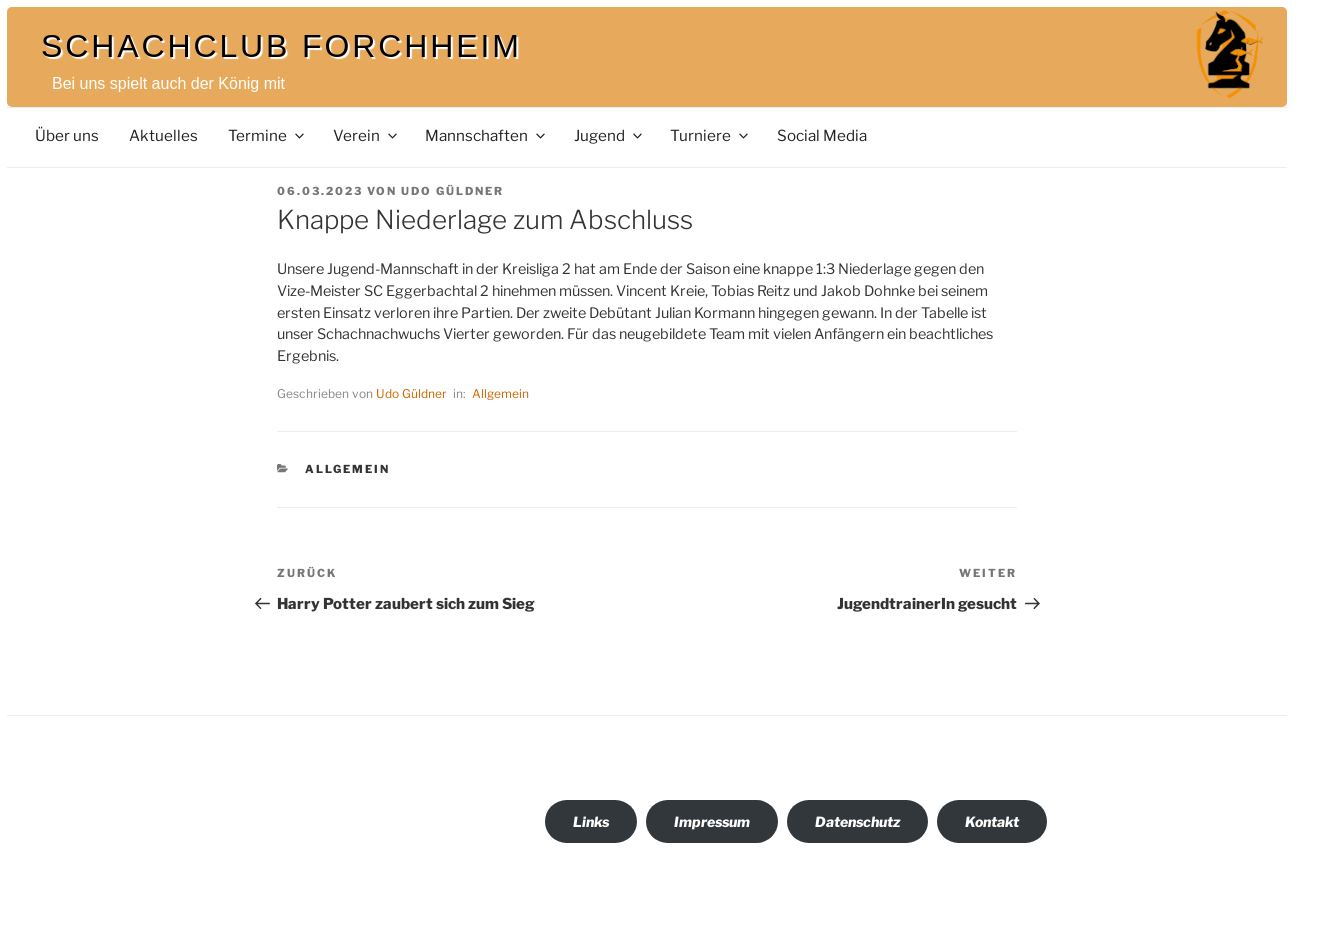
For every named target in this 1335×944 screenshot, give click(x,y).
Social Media (822, 135)
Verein (366, 135)
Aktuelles (163, 135)
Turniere (710, 135)
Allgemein (500, 393)
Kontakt (992, 821)
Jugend (609, 135)
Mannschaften (486, 135)
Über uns (67, 135)
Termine (267, 135)
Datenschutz (857, 821)
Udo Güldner (452, 191)
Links (591, 821)
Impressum (712, 821)
